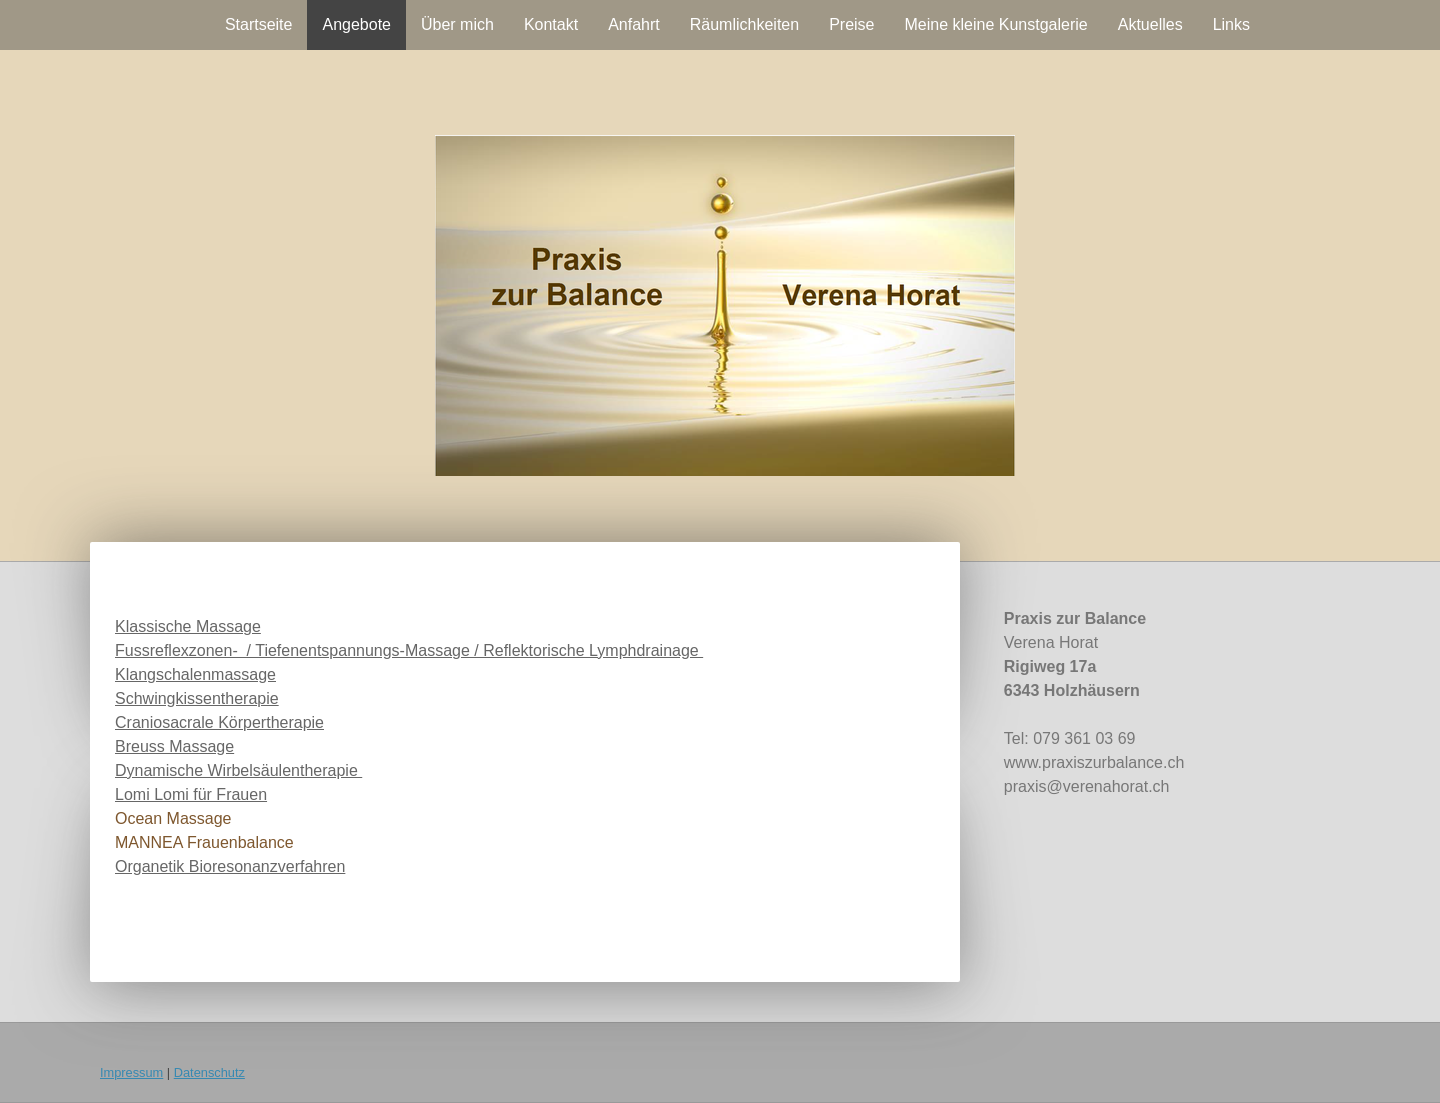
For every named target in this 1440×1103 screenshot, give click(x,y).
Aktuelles (1150, 24)
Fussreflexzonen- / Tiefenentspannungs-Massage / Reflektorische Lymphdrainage (409, 650)
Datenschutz (209, 1072)
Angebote (356, 24)
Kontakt (551, 24)
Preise (851, 24)
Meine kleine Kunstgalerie (996, 24)
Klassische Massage (188, 626)
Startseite (259, 24)
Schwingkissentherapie (197, 698)
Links (1231, 24)
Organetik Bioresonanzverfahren (230, 866)
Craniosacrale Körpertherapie (219, 722)
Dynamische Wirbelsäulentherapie (238, 770)
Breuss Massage (174, 746)
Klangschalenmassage (195, 674)
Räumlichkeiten (744, 24)
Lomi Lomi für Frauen (191, 794)
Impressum (131, 1072)
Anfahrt (634, 24)
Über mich (457, 24)
